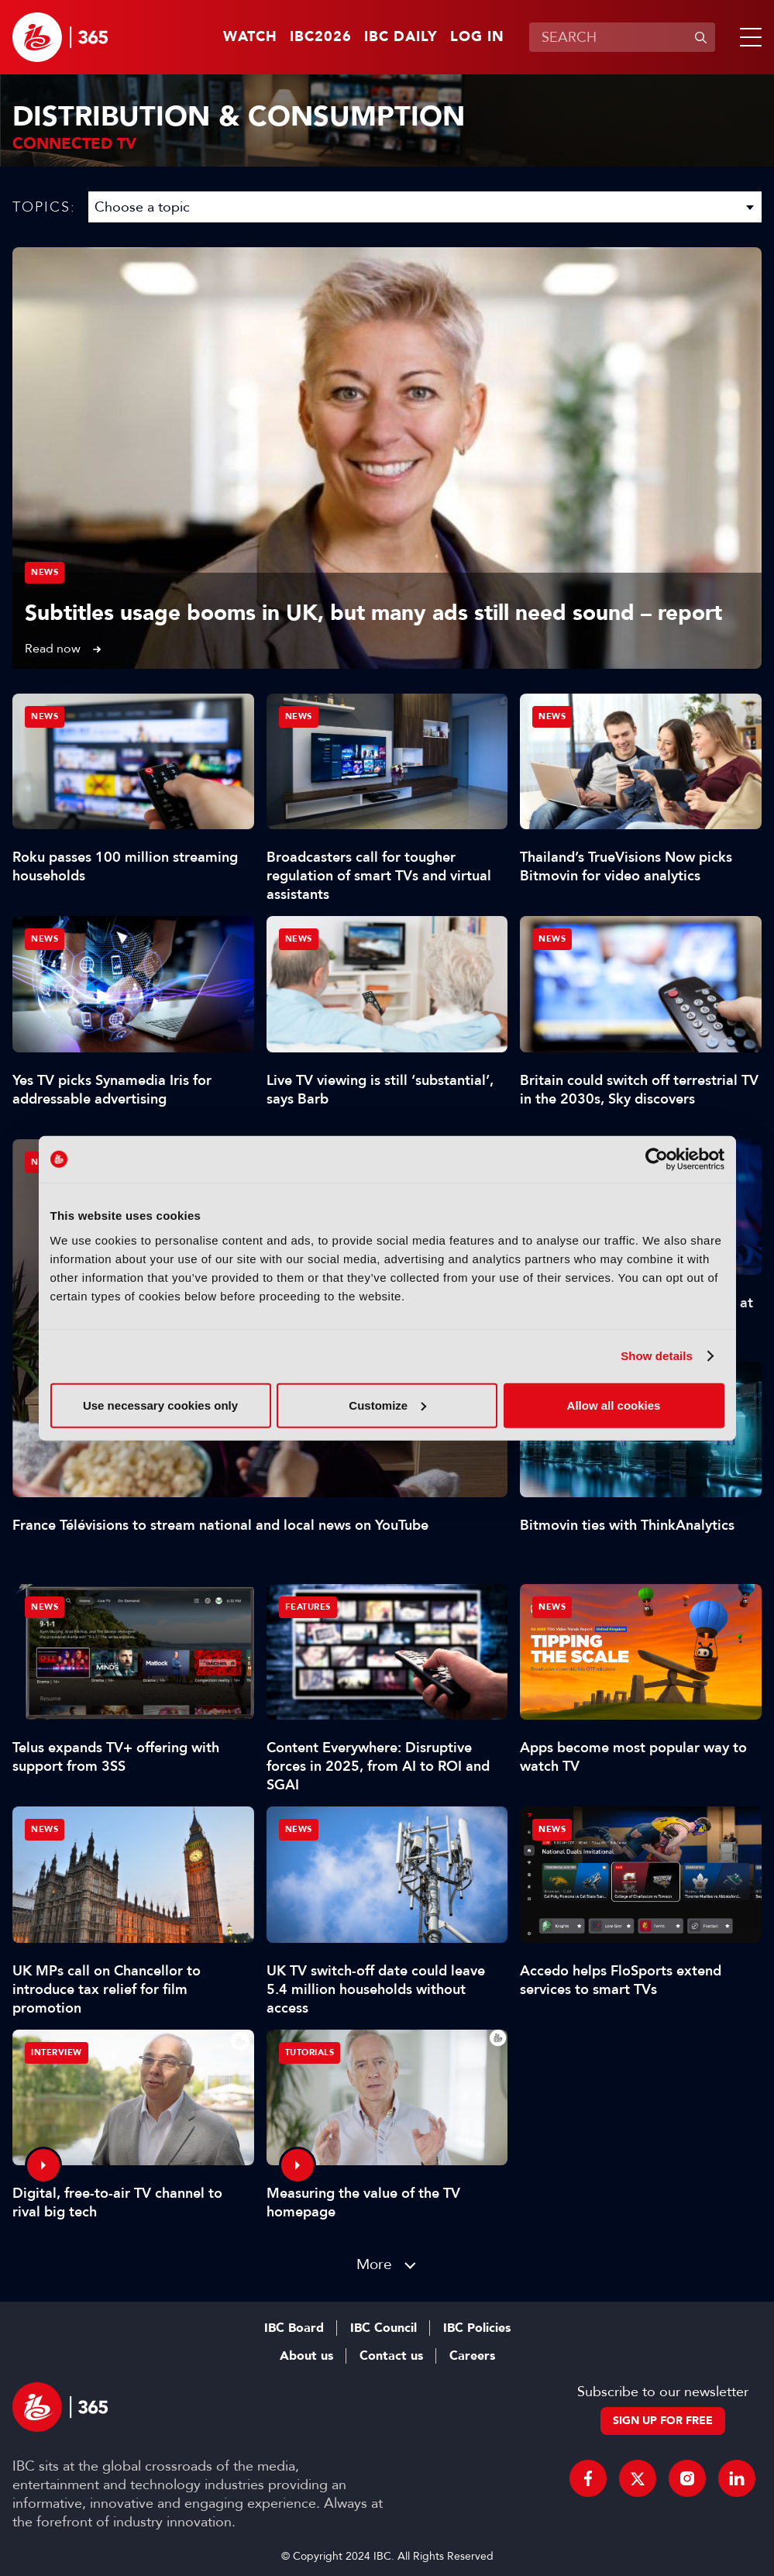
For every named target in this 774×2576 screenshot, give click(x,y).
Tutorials (310, 2052)
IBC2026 (321, 37)
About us (306, 2355)
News (44, 572)
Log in (477, 37)
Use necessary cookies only (160, 1404)
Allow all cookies (614, 1404)
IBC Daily (401, 37)
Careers (472, 2355)
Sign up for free (663, 2420)
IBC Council (383, 2328)
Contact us (391, 2355)
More (374, 2264)
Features (308, 1607)
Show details (657, 1355)
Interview (56, 2052)
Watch (250, 37)
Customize (387, 1404)
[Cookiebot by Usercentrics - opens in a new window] (656, 1159)
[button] (748, 37)
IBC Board (294, 2328)
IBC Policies (477, 2328)
